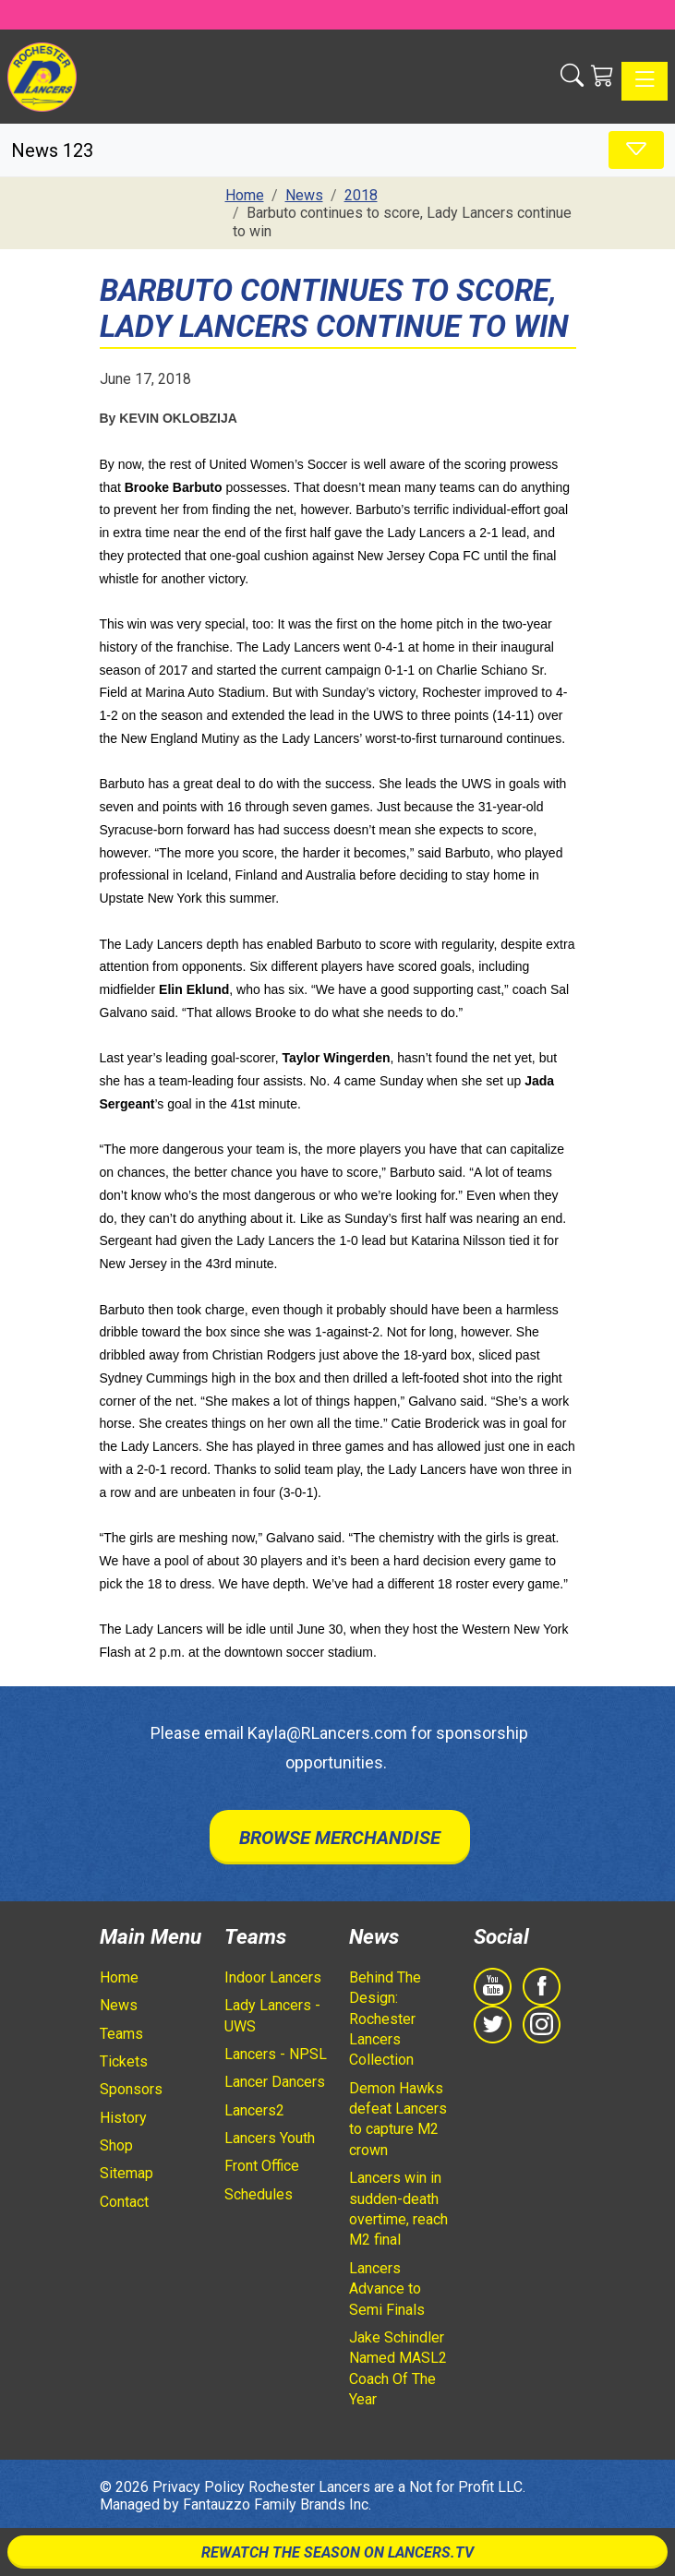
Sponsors (131, 2089)
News (119, 2005)
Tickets (124, 2061)
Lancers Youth (269, 2138)
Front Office (261, 2166)
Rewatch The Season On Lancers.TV (337, 2552)
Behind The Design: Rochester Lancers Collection (385, 2019)
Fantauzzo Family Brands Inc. (277, 2504)
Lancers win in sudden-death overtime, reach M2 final (398, 2208)
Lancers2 (254, 2110)
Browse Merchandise (339, 1838)
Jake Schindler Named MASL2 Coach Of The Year (398, 2368)
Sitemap (126, 2173)
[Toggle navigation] (644, 81)
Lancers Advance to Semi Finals (387, 2288)
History (123, 2118)
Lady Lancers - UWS (272, 2015)
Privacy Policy (198, 2487)
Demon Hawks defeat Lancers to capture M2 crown (398, 2119)
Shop (116, 2145)
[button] (572, 76)
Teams (121, 2034)
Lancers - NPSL (275, 2054)
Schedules (258, 2194)
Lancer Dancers (274, 2082)
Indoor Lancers (272, 1977)
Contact (124, 2202)
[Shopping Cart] (602, 76)
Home (119, 1977)
